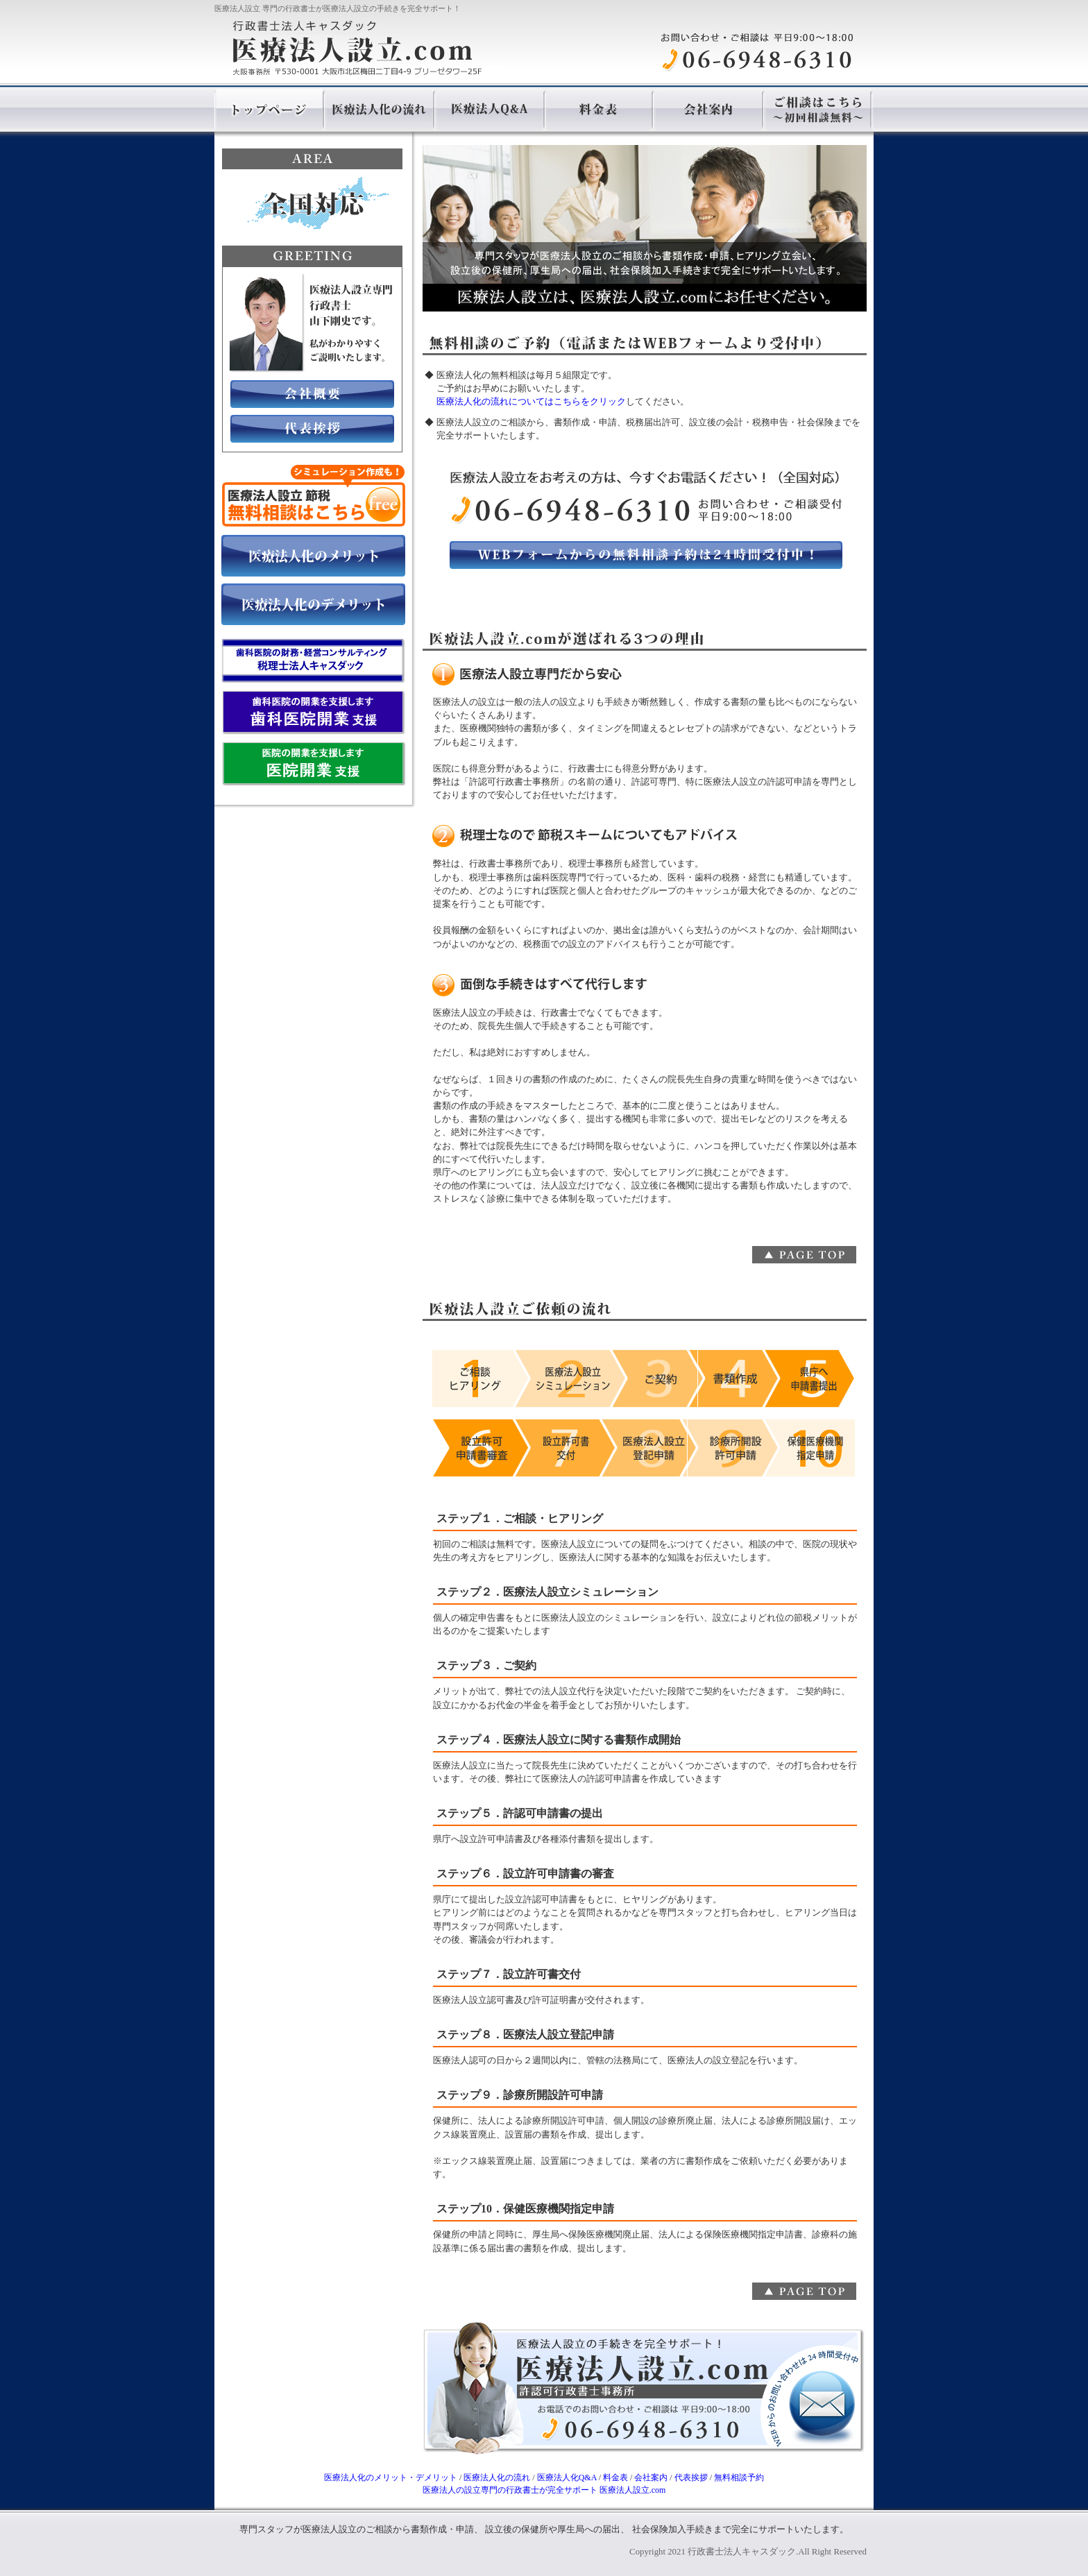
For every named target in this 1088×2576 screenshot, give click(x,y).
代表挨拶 (691, 2477)
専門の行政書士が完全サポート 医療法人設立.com (544, 2490)
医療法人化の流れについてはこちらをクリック (531, 402)
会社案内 (651, 2477)
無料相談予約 (739, 2477)
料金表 (615, 2477)
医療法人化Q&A (567, 2477)
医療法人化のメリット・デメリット (390, 2477)
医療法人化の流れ (497, 2477)
